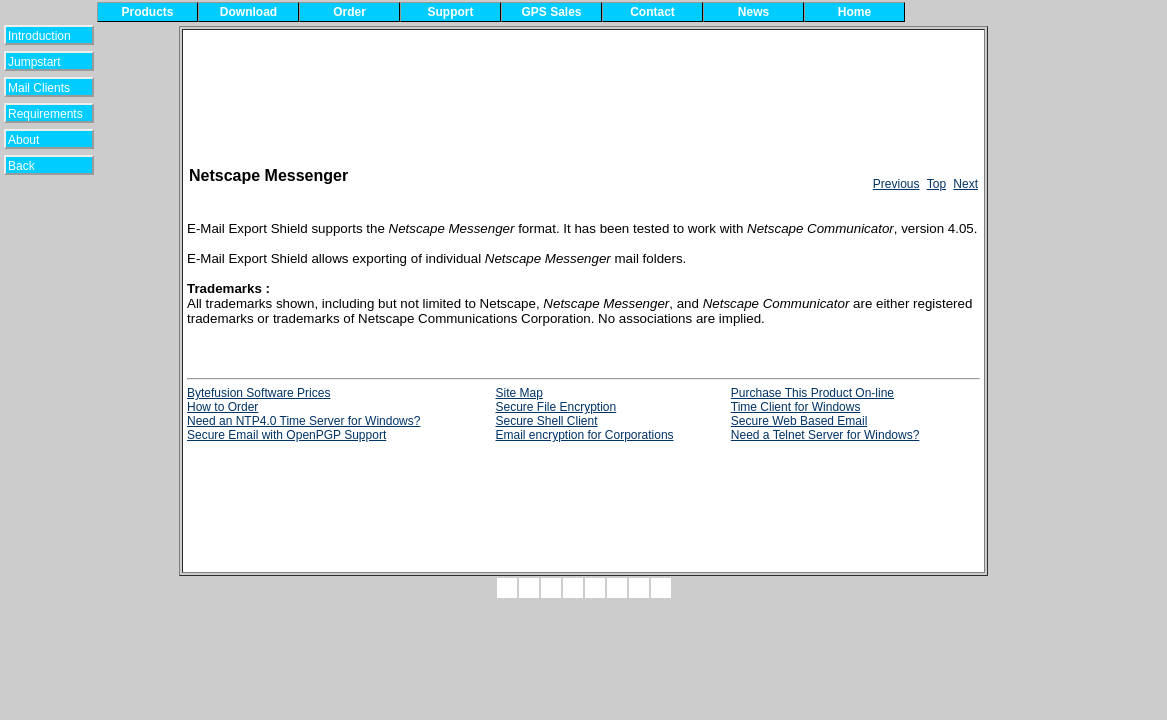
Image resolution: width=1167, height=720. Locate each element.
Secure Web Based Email (799, 421)
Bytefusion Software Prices (258, 393)
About (35, 140)
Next (965, 184)
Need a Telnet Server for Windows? (825, 435)
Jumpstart (39, 62)
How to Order (222, 407)
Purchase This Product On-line (812, 393)
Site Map (518, 393)
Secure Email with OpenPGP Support (286, 435)
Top (936, 184)
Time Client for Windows (796, 407)
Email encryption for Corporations (584, 435)
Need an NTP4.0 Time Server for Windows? (303, 421)
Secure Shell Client (546, 421)
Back (34, 166)
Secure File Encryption (555, 407)
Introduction (39, 36)
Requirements (45, 114)
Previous (896, 184)
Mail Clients (39, 88)
